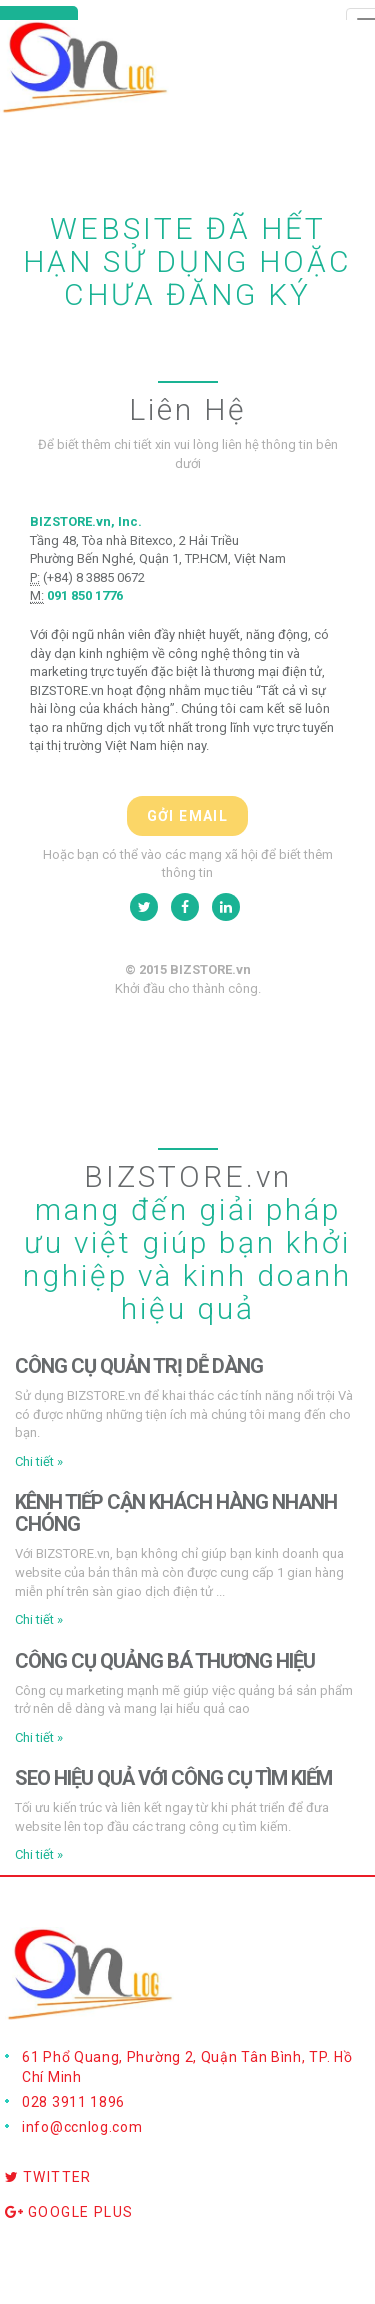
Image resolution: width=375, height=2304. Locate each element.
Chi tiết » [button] (39, 1461)
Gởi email (188, 816)
